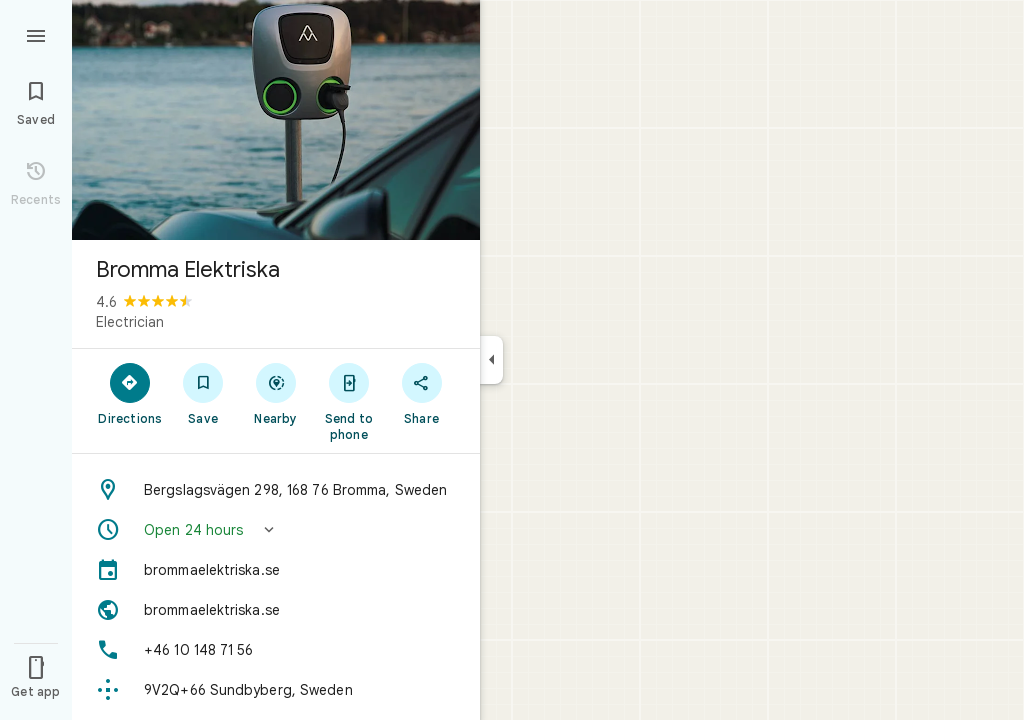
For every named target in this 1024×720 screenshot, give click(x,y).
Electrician (130, 322)
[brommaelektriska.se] (276, 570)
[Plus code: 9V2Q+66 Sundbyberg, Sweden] (276, 690)
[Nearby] (276, 393)
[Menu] (36, 34)
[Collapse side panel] (491, 360)
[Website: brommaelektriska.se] (276, 610)
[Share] (421, 393)
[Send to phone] (348, 401)
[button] (276, 530)
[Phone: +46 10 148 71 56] (276, 650)
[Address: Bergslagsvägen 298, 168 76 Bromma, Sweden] (276, 490)
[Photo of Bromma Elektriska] (276, 120)
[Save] (203, 393)
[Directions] (130, 393)
